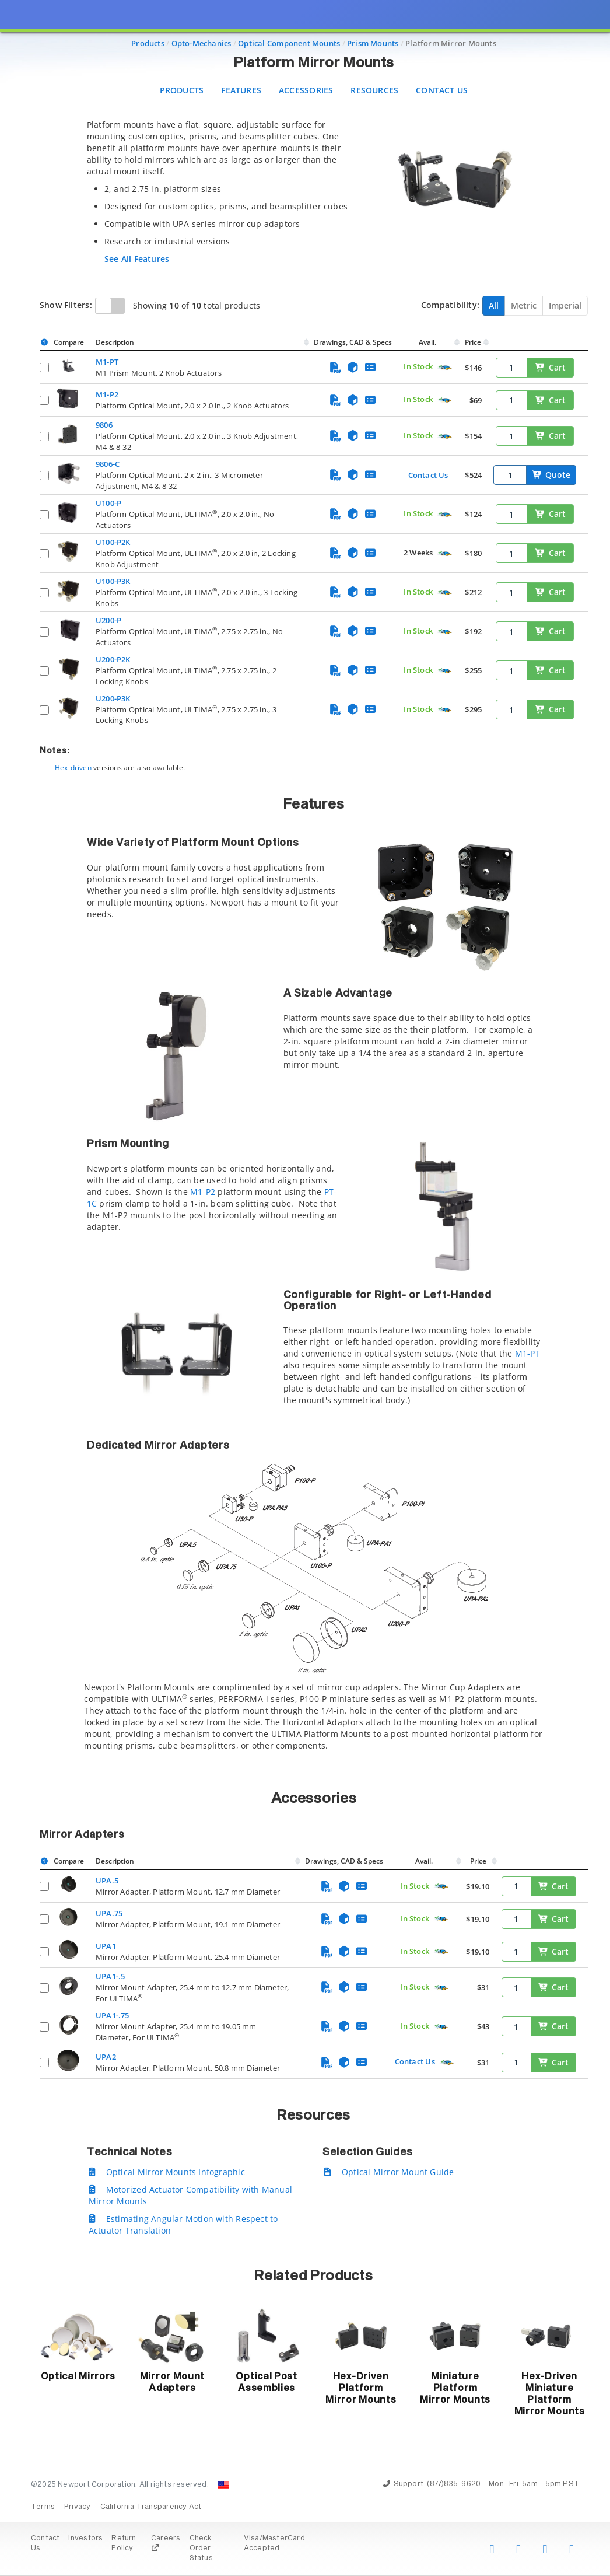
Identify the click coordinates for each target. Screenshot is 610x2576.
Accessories (306, 90)
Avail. (428, 342)
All (494, 305)
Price (473, 342)
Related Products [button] (313, 2276)
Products (182, 90)
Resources (374, 90)
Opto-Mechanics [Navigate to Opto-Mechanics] (201, 43)
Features (241, 90)
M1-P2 (202, 1191)
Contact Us (442, 90)
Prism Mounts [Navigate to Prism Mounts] (373, 43)
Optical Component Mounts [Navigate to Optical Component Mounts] (289, 43)
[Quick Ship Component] (445, 368)
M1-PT (527, 1353)
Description (115, 342)
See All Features (136, 258)
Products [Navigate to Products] (147, 43)
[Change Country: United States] (223, 2485)
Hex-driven (73, 768)
